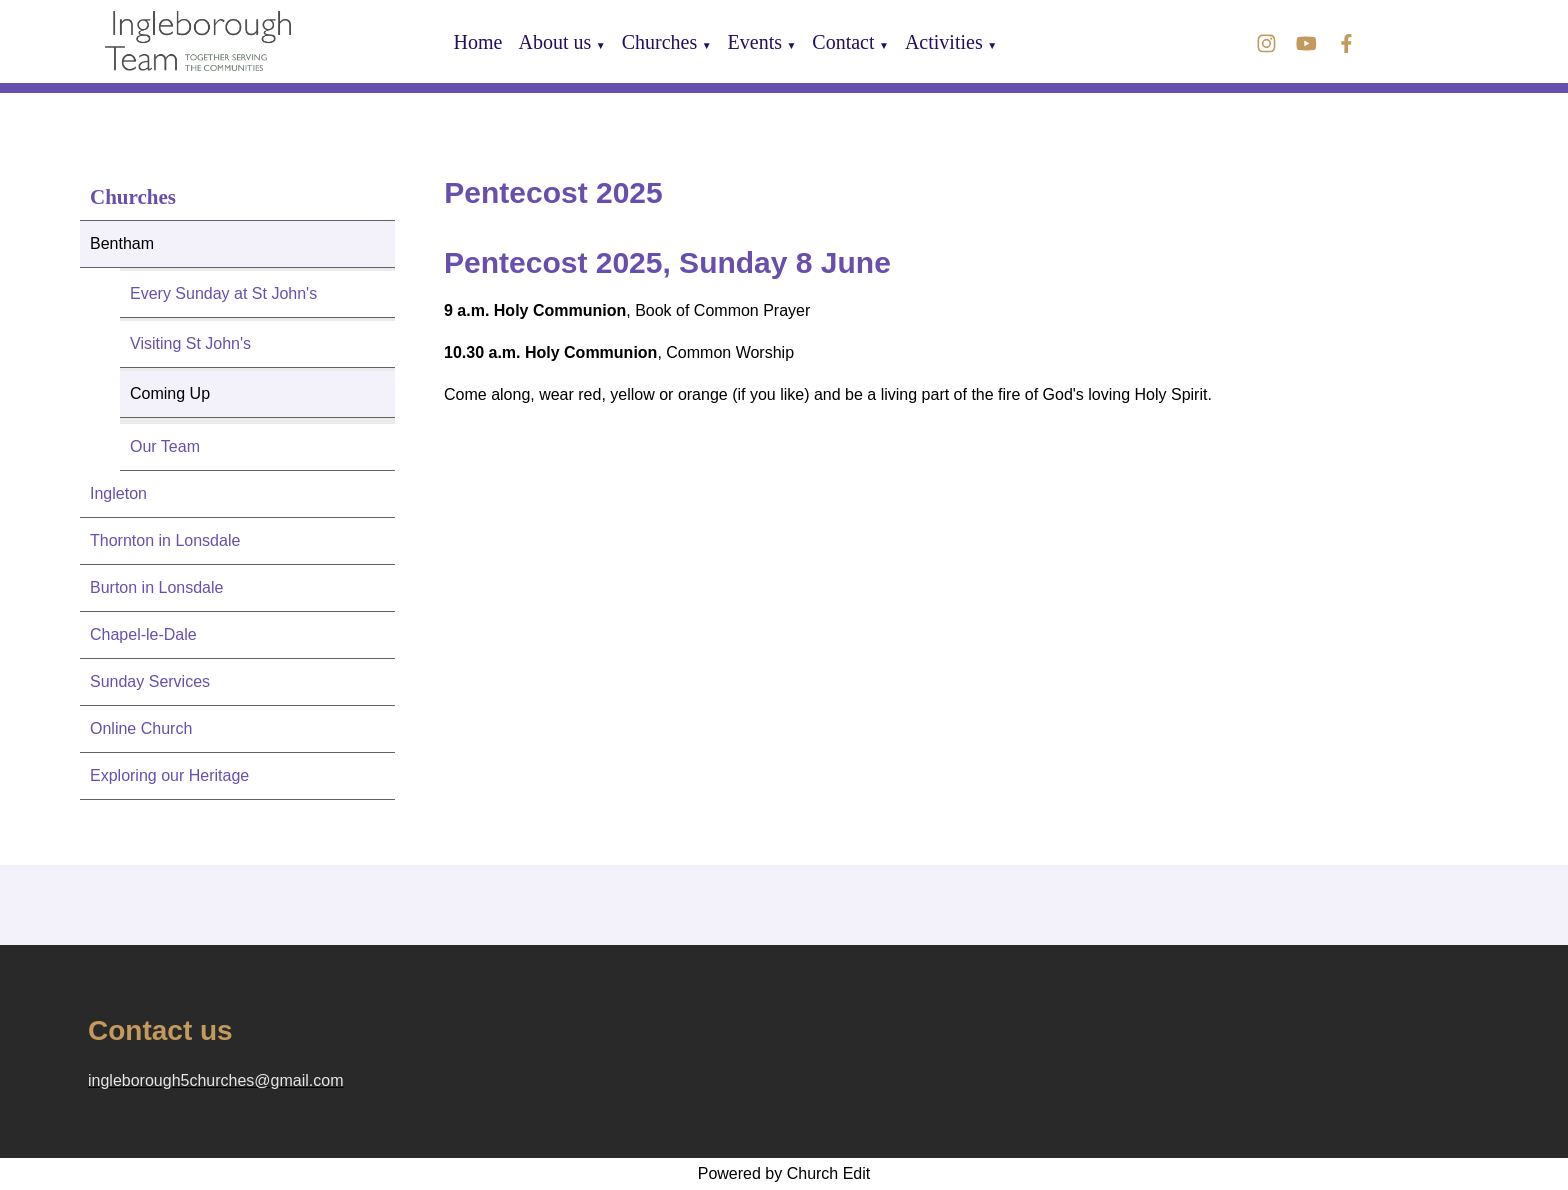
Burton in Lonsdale (156, 587)
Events (755, 42)
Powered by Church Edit (784, 1173)
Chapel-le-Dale (143, 634)
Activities (944, 42)
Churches (660, 42)
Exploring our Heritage (169, 775)
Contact (843, 42)
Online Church (141, 728)
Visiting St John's (190, 343)
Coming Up (170, 393)
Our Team (165, 446)
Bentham (122, 243)
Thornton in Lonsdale (165, 540)
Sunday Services (150, 681)
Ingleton (118, 493)
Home (478, 42)
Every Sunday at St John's (223, 293)
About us (554, 42)
